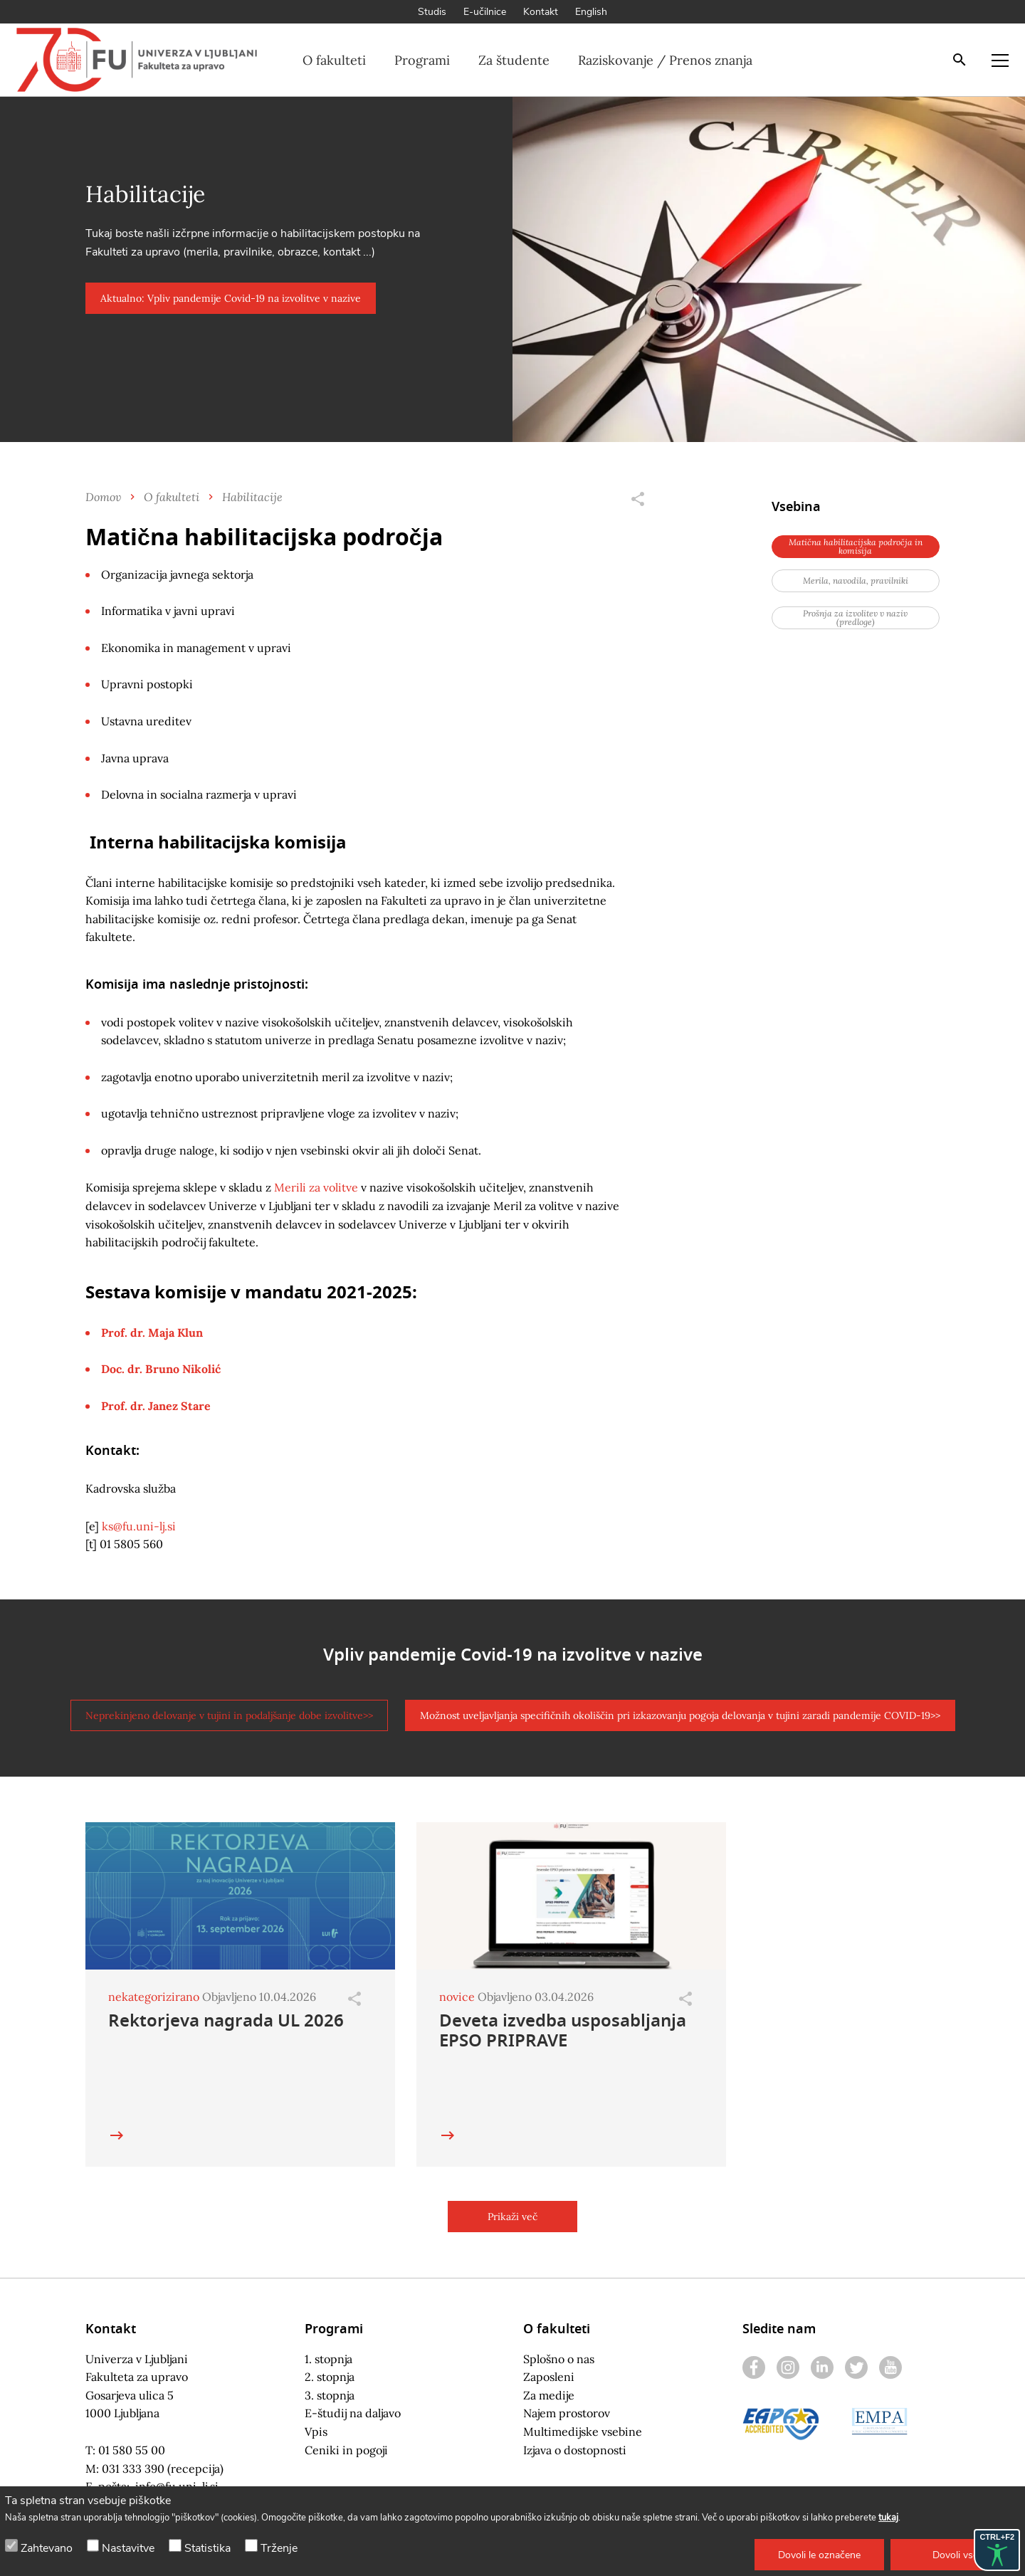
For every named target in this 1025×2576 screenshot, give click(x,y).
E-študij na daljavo (353, 2413)
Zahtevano (47, 2548)
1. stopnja (328, 2359)
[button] (819, 2554)
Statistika (207, 2548)
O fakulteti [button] (334, 60)
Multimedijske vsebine (582, 2431)
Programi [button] (422, 60)
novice (457, 1996)
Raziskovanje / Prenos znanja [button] (665, 60)
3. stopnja (329, 2395)
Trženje (279, 2548)
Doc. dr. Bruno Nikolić (161, 1369)
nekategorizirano (153, 1996)
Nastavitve (128, 2548)
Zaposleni (548, 2377)
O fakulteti (171, 496)
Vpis (316, 2431)
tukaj (888, 2517)
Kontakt (540, 12)
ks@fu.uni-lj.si (139, 1526)
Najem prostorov (566, 2413)
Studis (432, 12)
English (591, 12)
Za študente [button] (514, 60)
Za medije (548, 2395)
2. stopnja (329, 2377)
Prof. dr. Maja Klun (152, 1332)
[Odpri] (354, 1998)
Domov (103, 496)
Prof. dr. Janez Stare (156, 1406)
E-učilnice (484, 12)
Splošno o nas (558, 2359)
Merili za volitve (316, 1187)
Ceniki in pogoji (346, 2450)
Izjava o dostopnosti (574, 2450)
